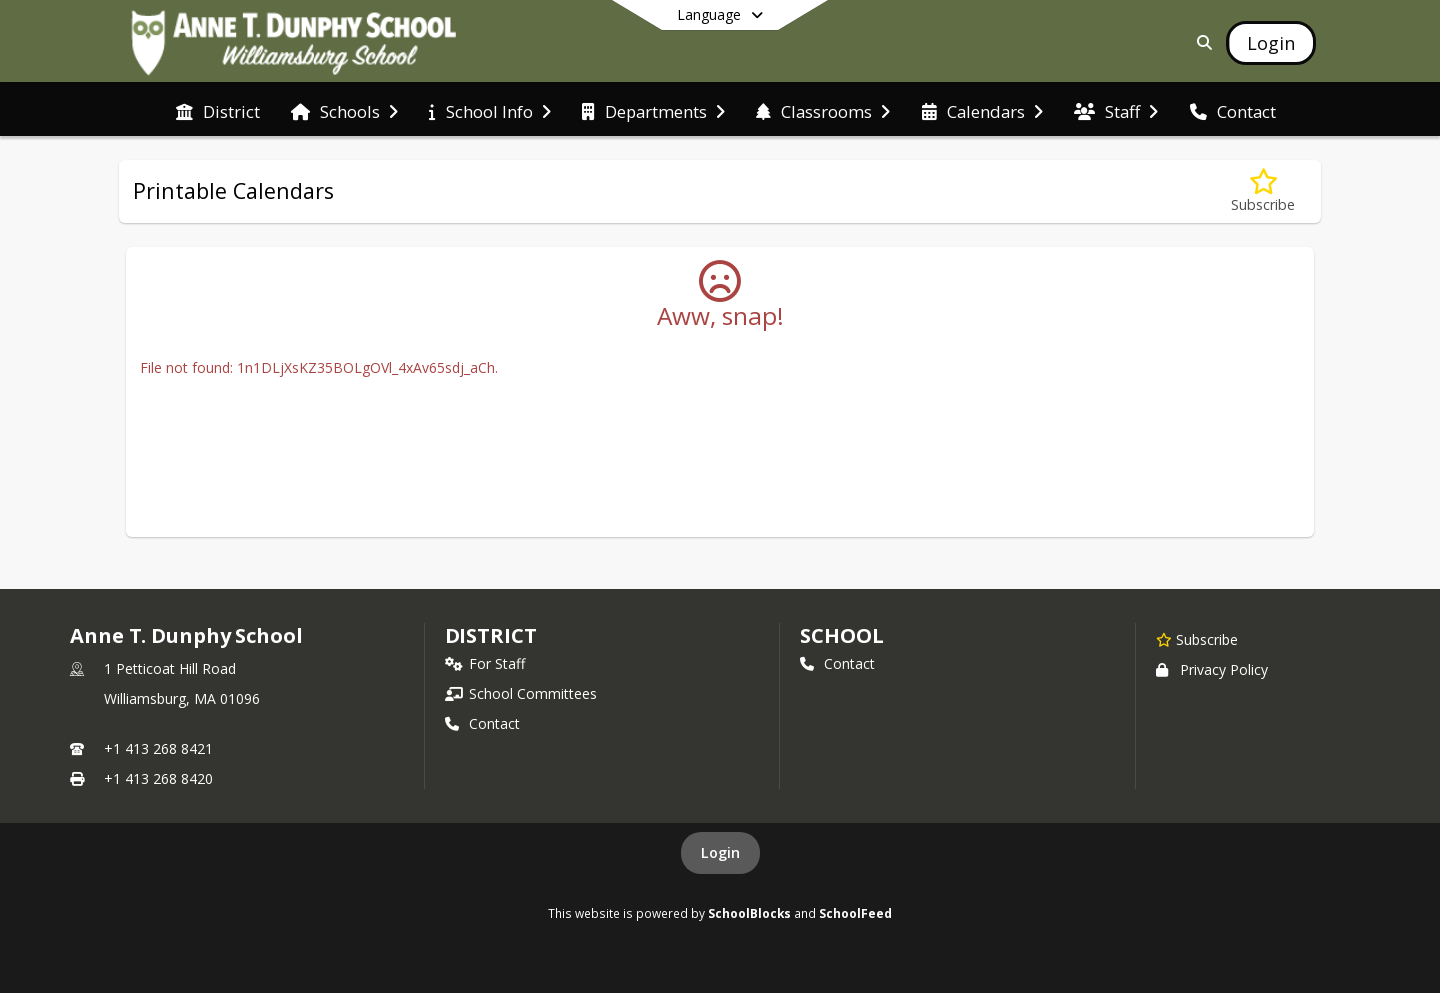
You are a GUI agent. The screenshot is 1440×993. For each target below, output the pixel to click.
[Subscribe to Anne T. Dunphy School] (1197, 639)
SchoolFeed (855, 913)
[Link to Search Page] (1200, 42)
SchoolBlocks (749, 913)
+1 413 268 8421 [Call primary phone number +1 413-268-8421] (158, 748)
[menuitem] (218, 110)
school (841, 635)
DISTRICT (491, 635)
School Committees (521, 693)
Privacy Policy (1212, 669)
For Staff (485, 663)
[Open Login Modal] (1271, 43)
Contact (482, 723)
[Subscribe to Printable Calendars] (1263, 191)
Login (720, 852)
